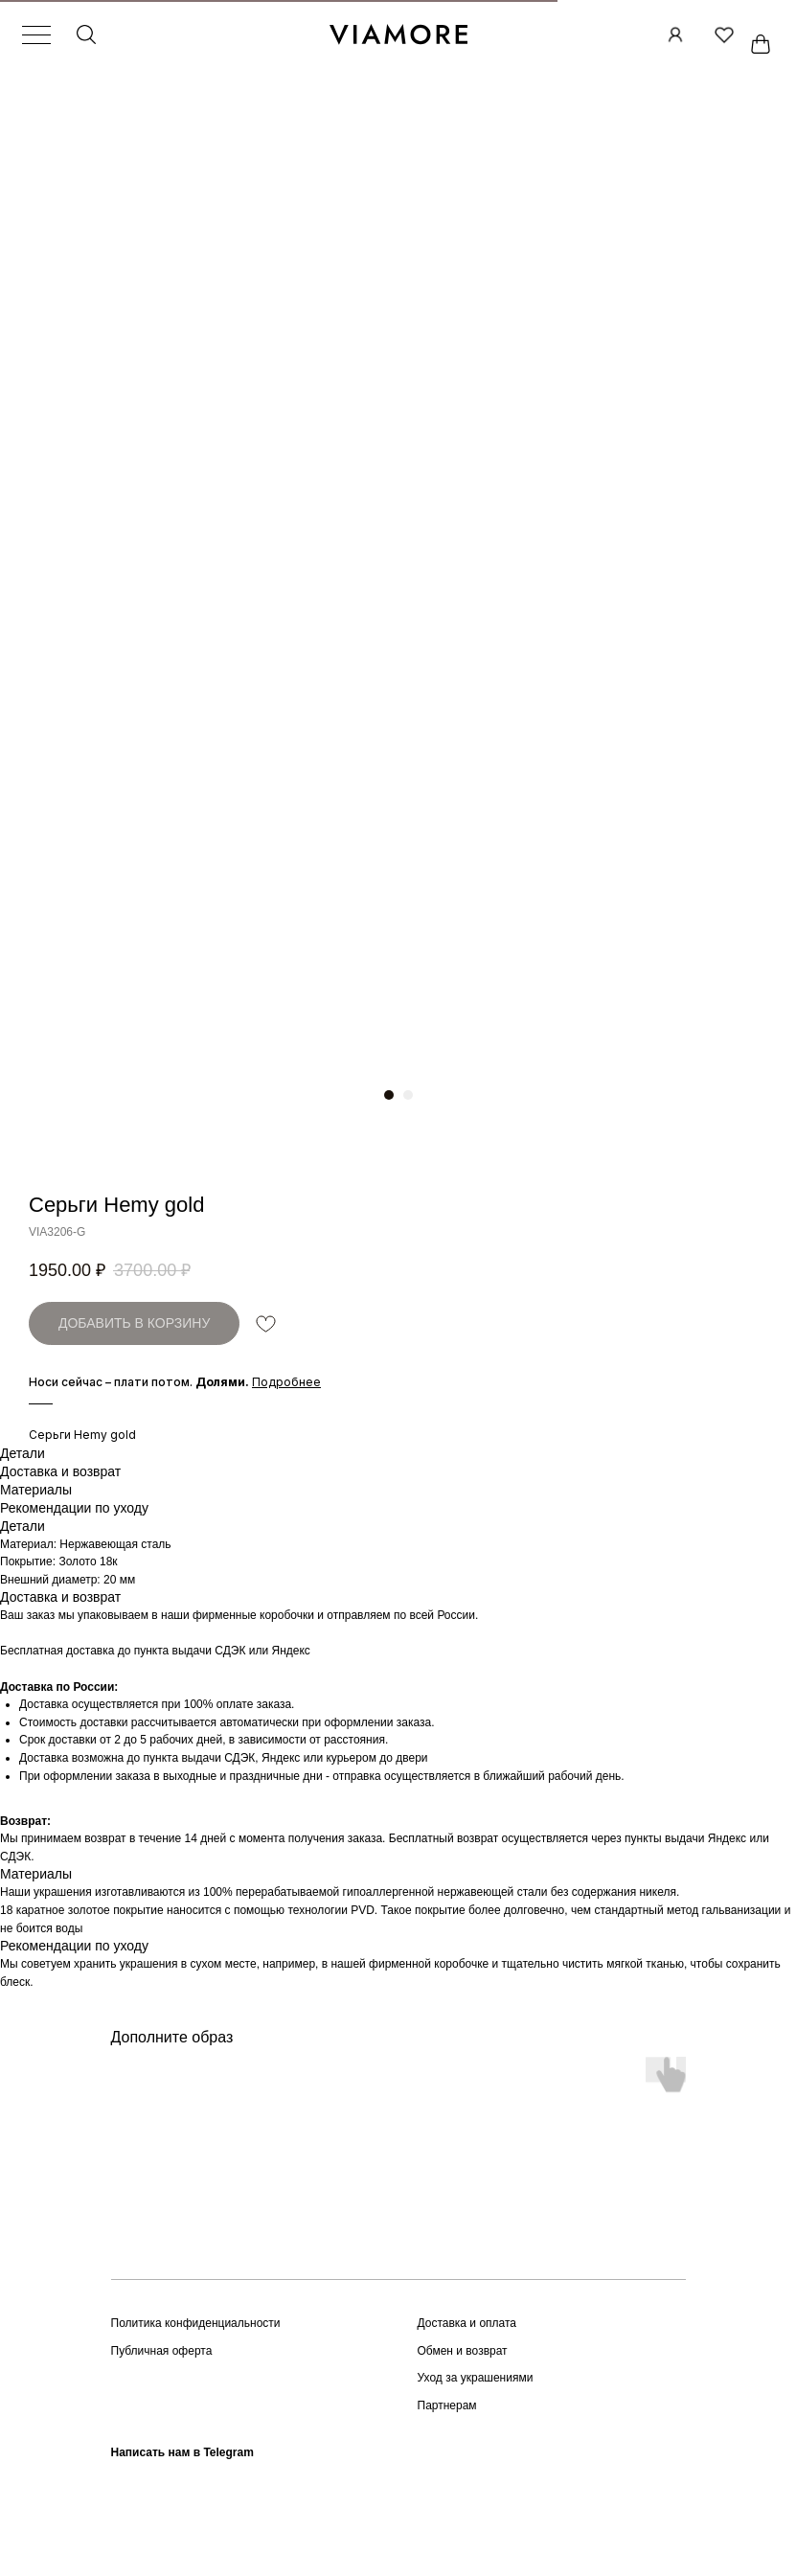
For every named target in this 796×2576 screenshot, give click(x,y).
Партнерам (447, 2405)
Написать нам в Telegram (182, 2452)
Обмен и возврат (463, 2351)
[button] (286, 1382)
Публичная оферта (162, 2351)
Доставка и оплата (467, 2323)
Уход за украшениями (476, 2377)
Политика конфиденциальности (196, 2323)
